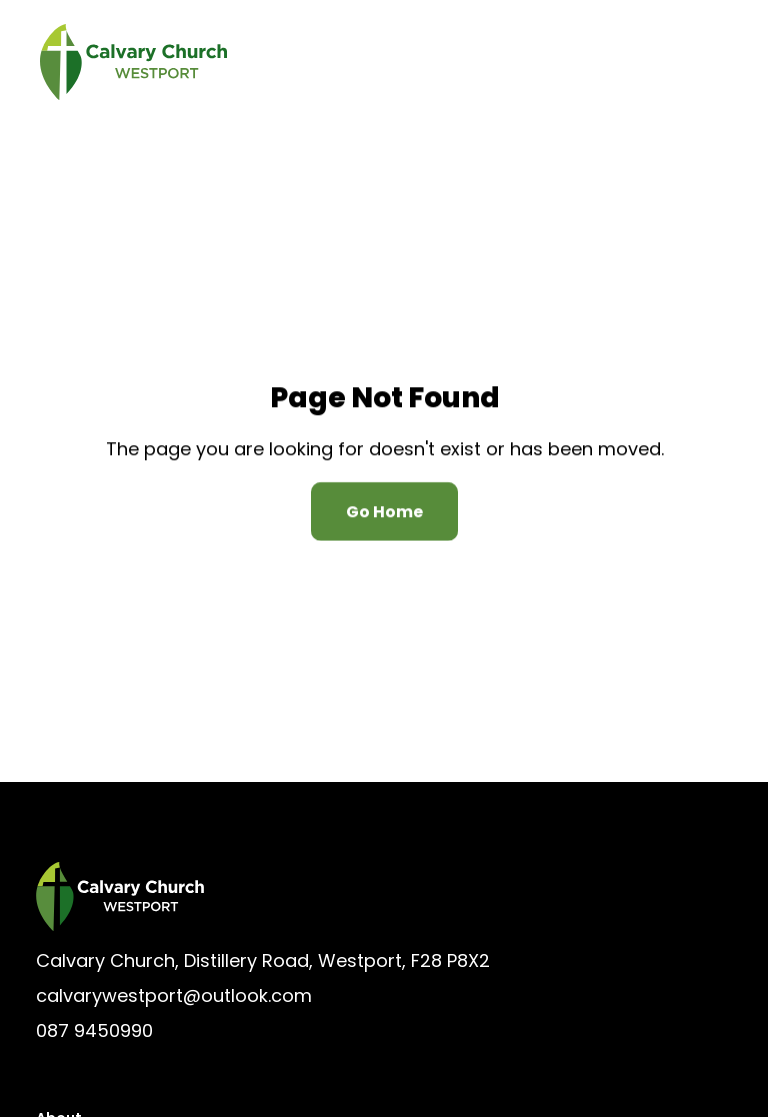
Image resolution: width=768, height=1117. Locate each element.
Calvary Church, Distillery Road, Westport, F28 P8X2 (263, 960)
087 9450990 (94, 1030)
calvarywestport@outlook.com (174, 995)
